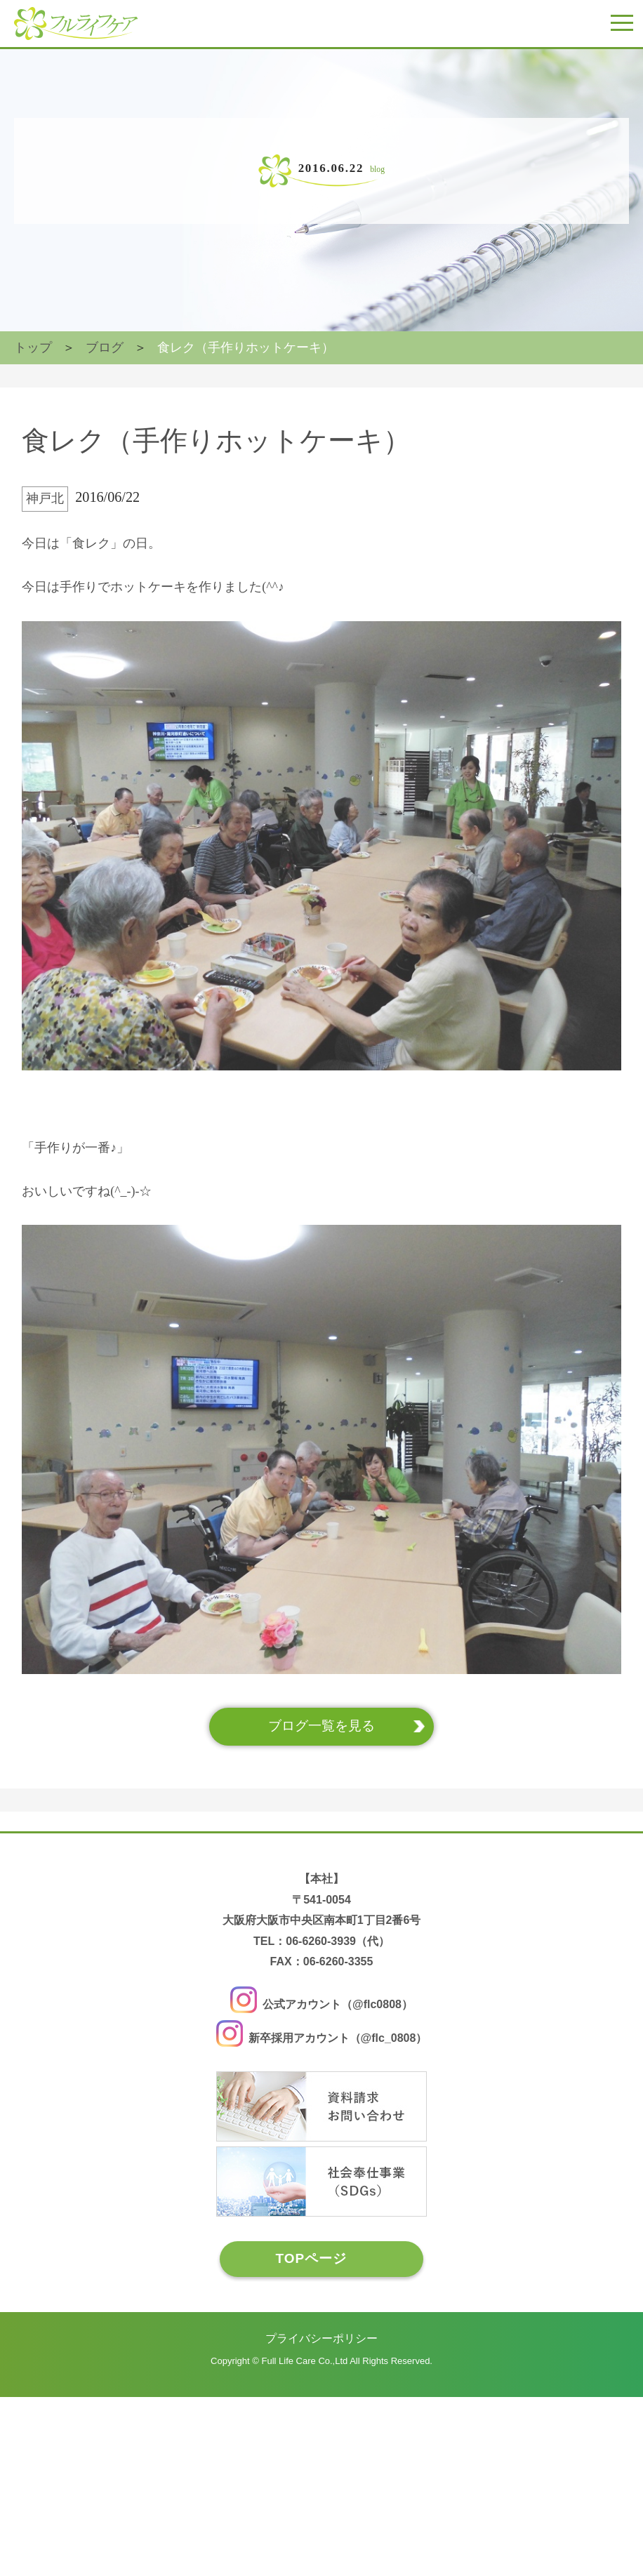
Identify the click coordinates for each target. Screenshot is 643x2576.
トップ (33, 362)
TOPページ (307, 2444)
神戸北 (39, 564)
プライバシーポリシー (321, 2524)
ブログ (105, 362)
